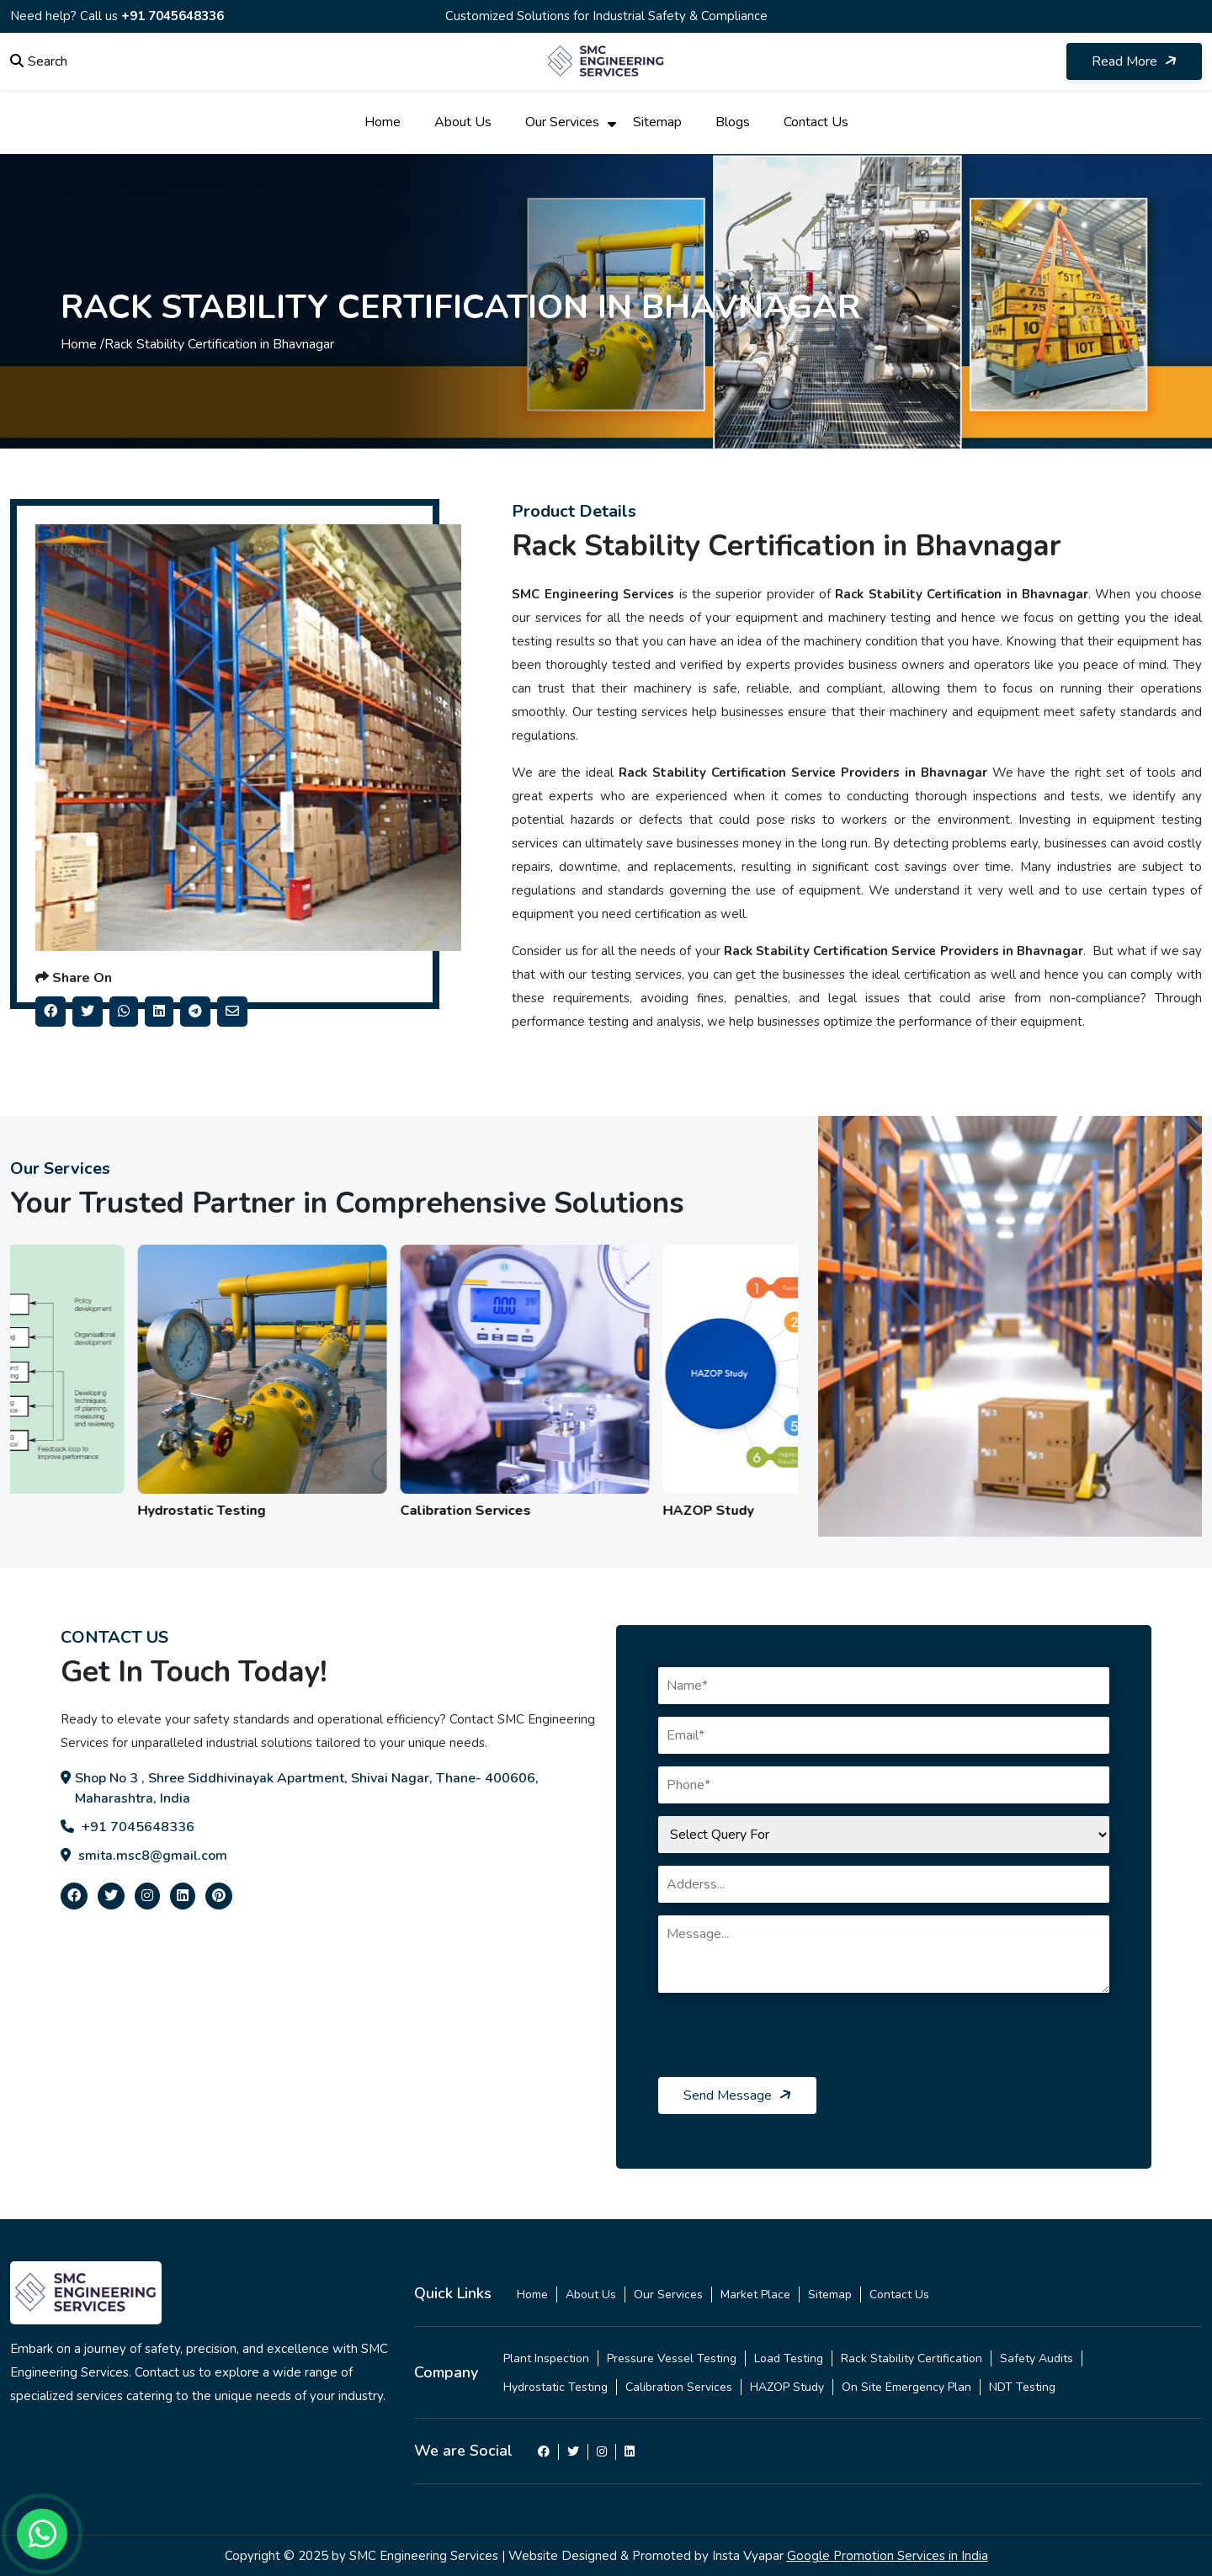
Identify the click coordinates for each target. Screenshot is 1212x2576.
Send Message (738, 2095)
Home (382, 122)
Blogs (732, 122)
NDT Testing (1022, 2387)
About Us (463, 122)
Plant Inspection (546, 2358)
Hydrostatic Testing (555, 2387)
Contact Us (816, 122)
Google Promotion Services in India (887, 2555)
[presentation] (786, 2044)
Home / (82, 344)
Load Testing (788, 2358)
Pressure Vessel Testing (671, 2358)
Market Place (755, 2294)
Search (38, 61)
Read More (1135, 61)
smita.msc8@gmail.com (144, 1855)
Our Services (562, 122)
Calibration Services (678, 2387)
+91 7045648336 (172, 16)
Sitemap (657, 122)
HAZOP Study (787, 2387)
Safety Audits (1036, 2358)
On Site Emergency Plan (906, 2387)
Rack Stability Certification (911, 2358)
